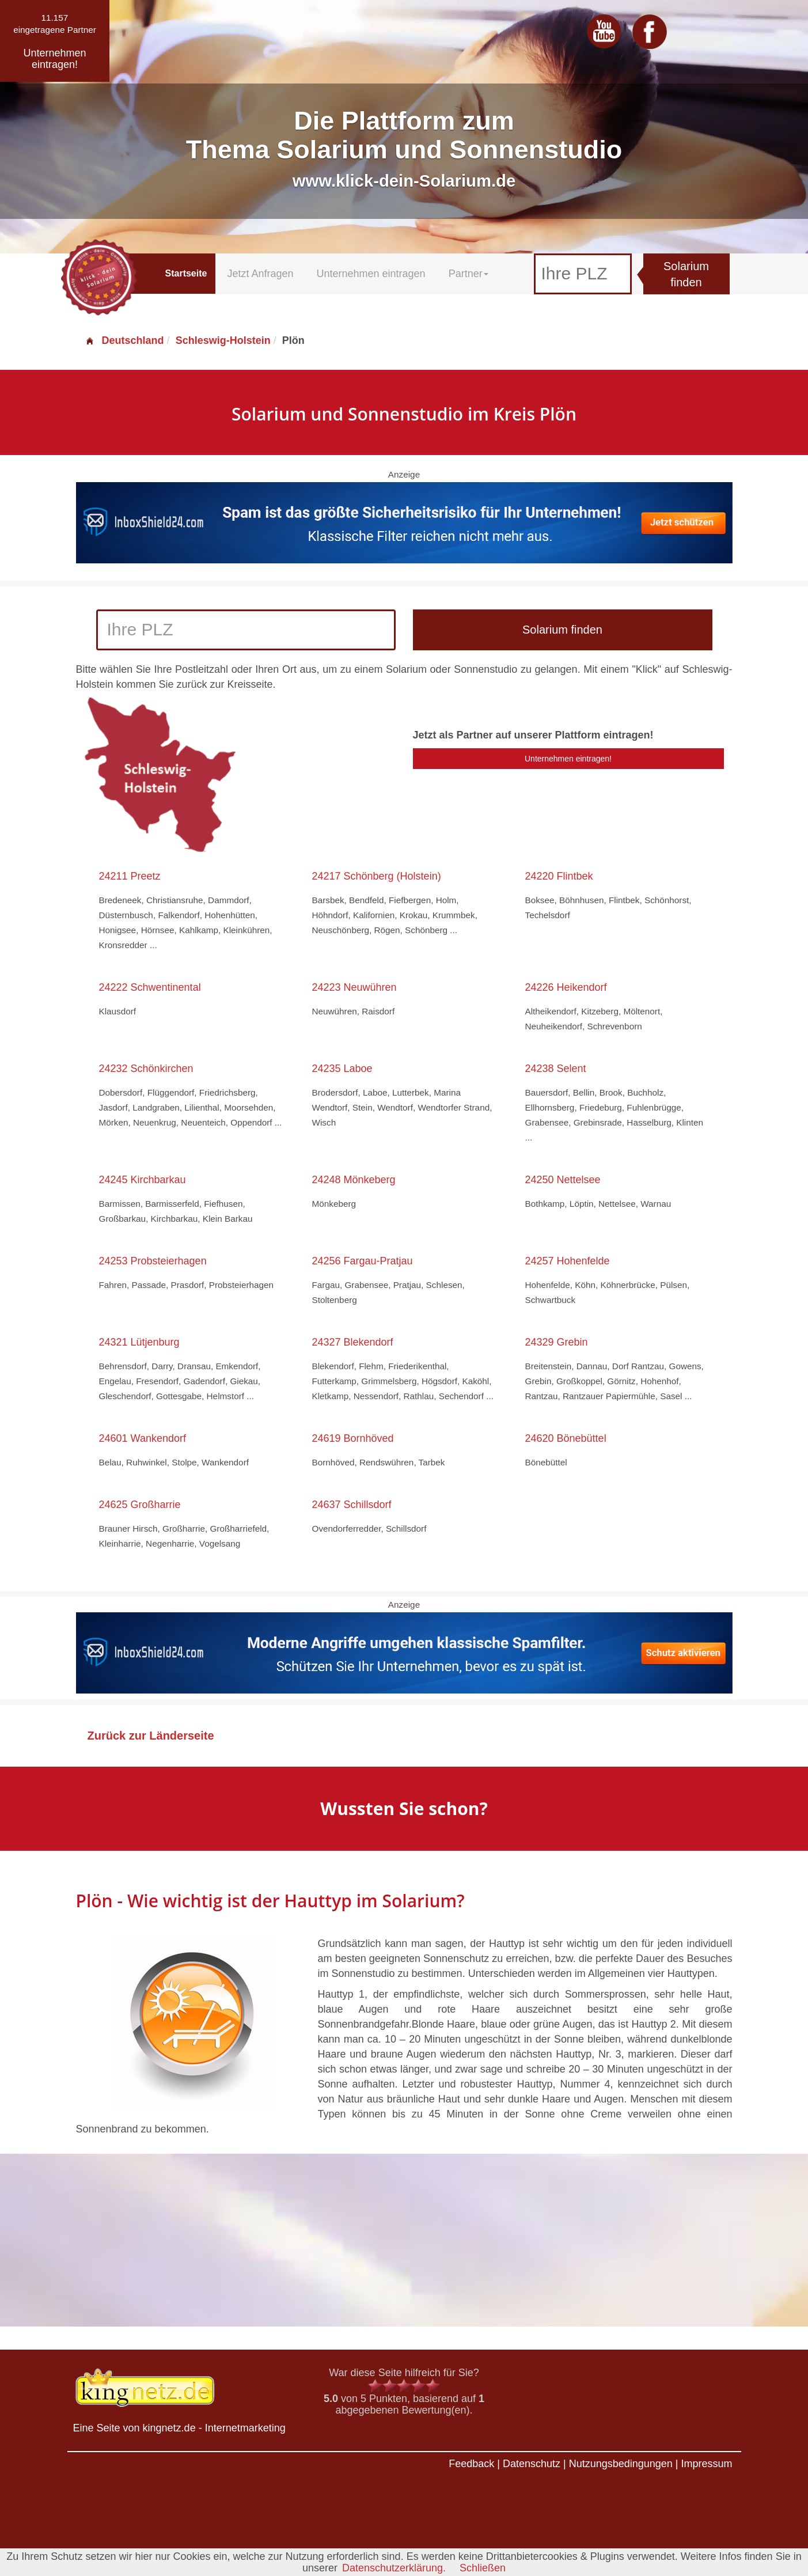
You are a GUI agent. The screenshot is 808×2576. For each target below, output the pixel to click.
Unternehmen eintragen (371, 273)
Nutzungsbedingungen (621, 2463)
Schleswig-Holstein (223, 340)
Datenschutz (531, 2463)
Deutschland (124, 340)
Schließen (483, 2568)
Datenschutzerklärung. (394, 2568)
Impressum (706, 2463)
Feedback (471, 2463)
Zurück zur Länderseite (151, 1735)
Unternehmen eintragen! (568, 758)
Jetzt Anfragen (260, 273)
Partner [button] (468, 273)
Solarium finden (686, 274)
